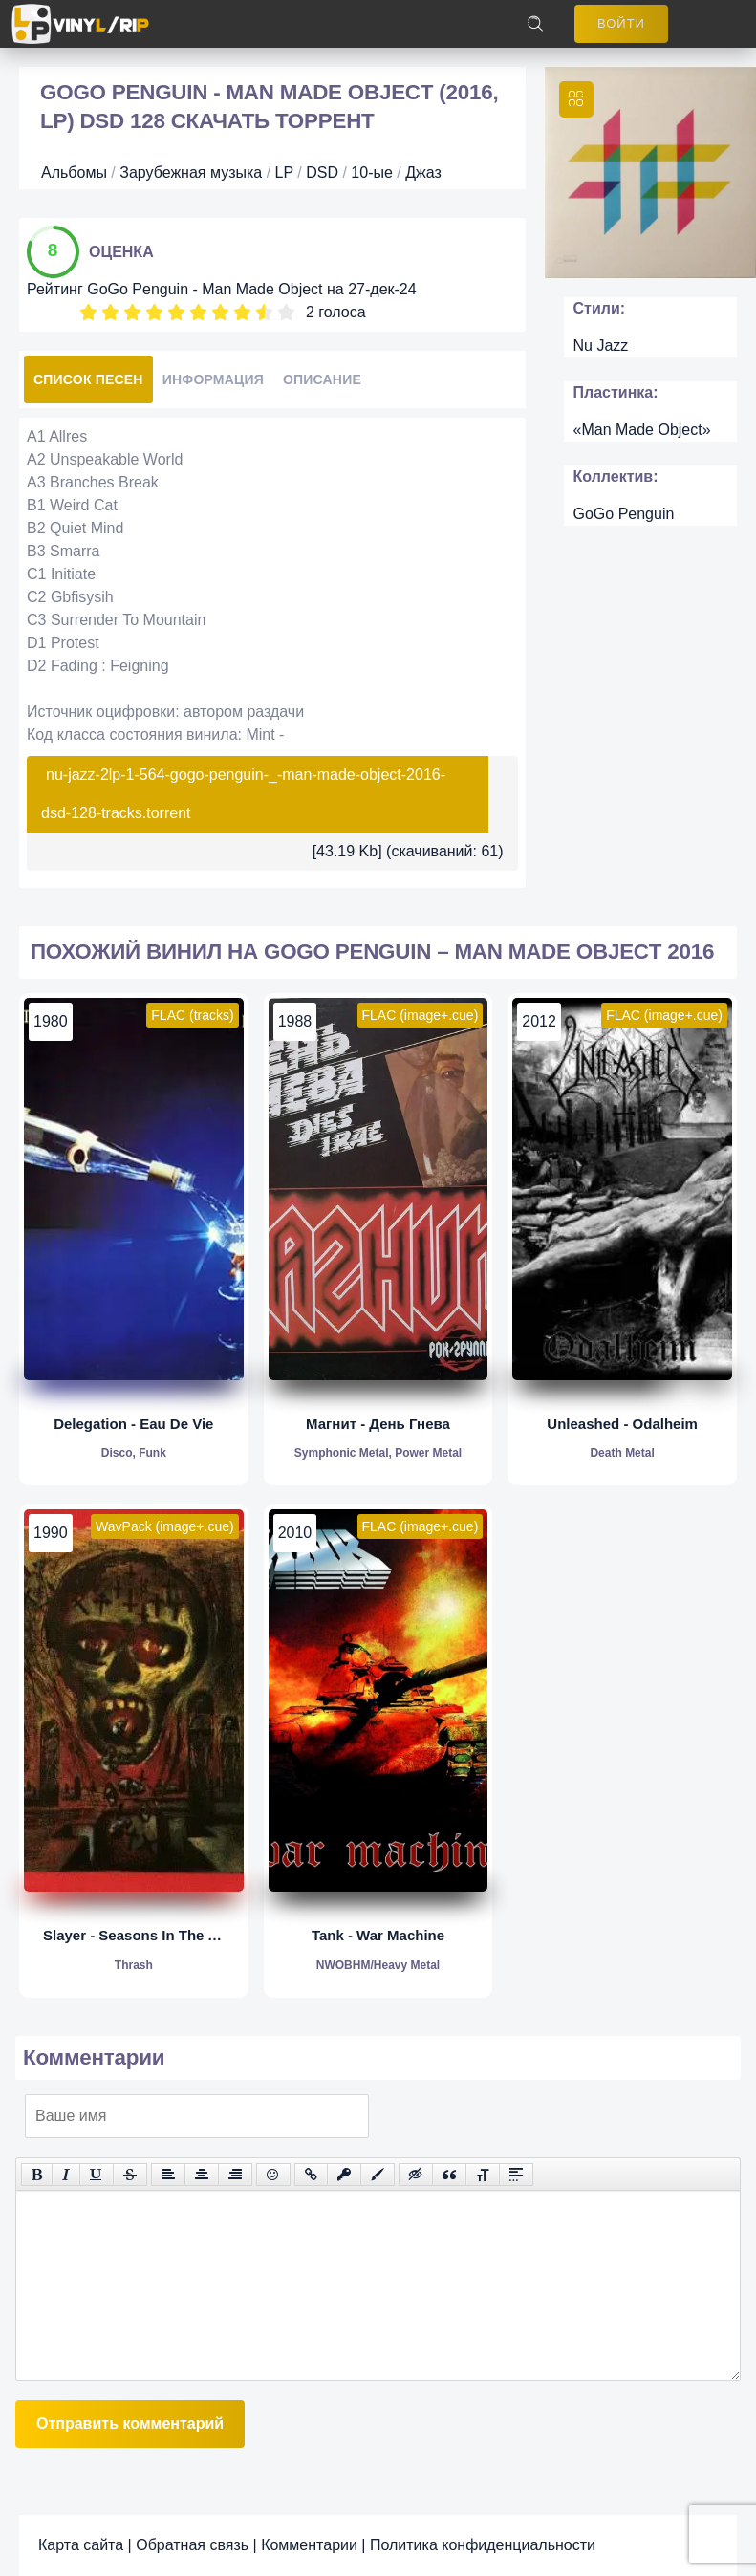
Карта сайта (80, 2545)
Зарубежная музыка (190, 172)
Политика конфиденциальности (482, 2545)
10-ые (372, 172)
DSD (322, 172)
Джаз (423, 172)
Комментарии (309, 2545)
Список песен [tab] (88, 379)
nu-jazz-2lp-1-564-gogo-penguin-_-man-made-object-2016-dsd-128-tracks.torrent (243, 794)
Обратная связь (192, 2545)
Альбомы (74, 172)
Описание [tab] (322, 379)
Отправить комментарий (130, 2423)
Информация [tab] (213, 379)
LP (284, 172)
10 (286, 312)
